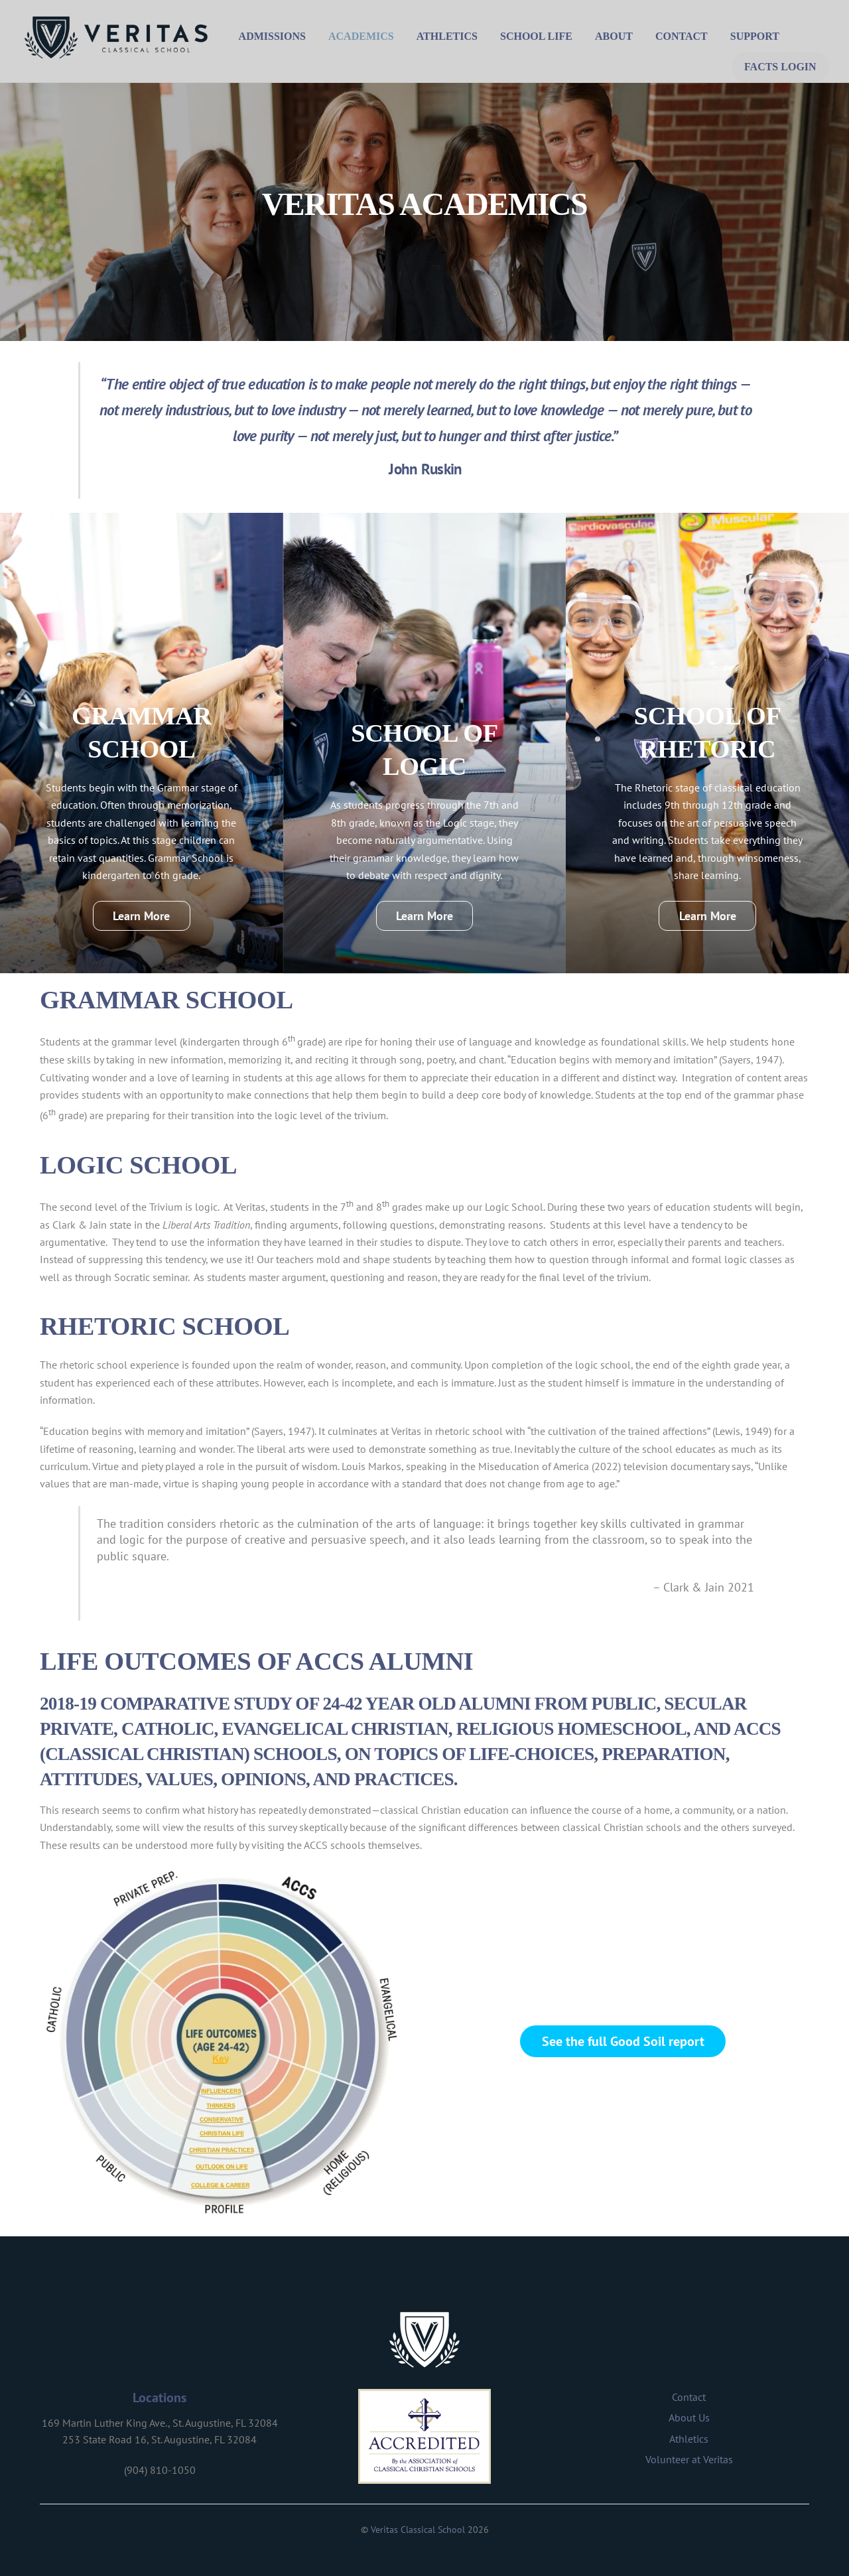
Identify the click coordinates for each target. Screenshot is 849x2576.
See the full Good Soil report (623, 2040)
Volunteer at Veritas (689, 2458)
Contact (683, 36)
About (615, 36)
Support (756, 36)
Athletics (448, 36)
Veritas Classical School (418, 2529)
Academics (362, 36)
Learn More (141, 915)
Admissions (273, 36)
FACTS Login (779, 66)
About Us (689, 2417)
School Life (537, 36)
